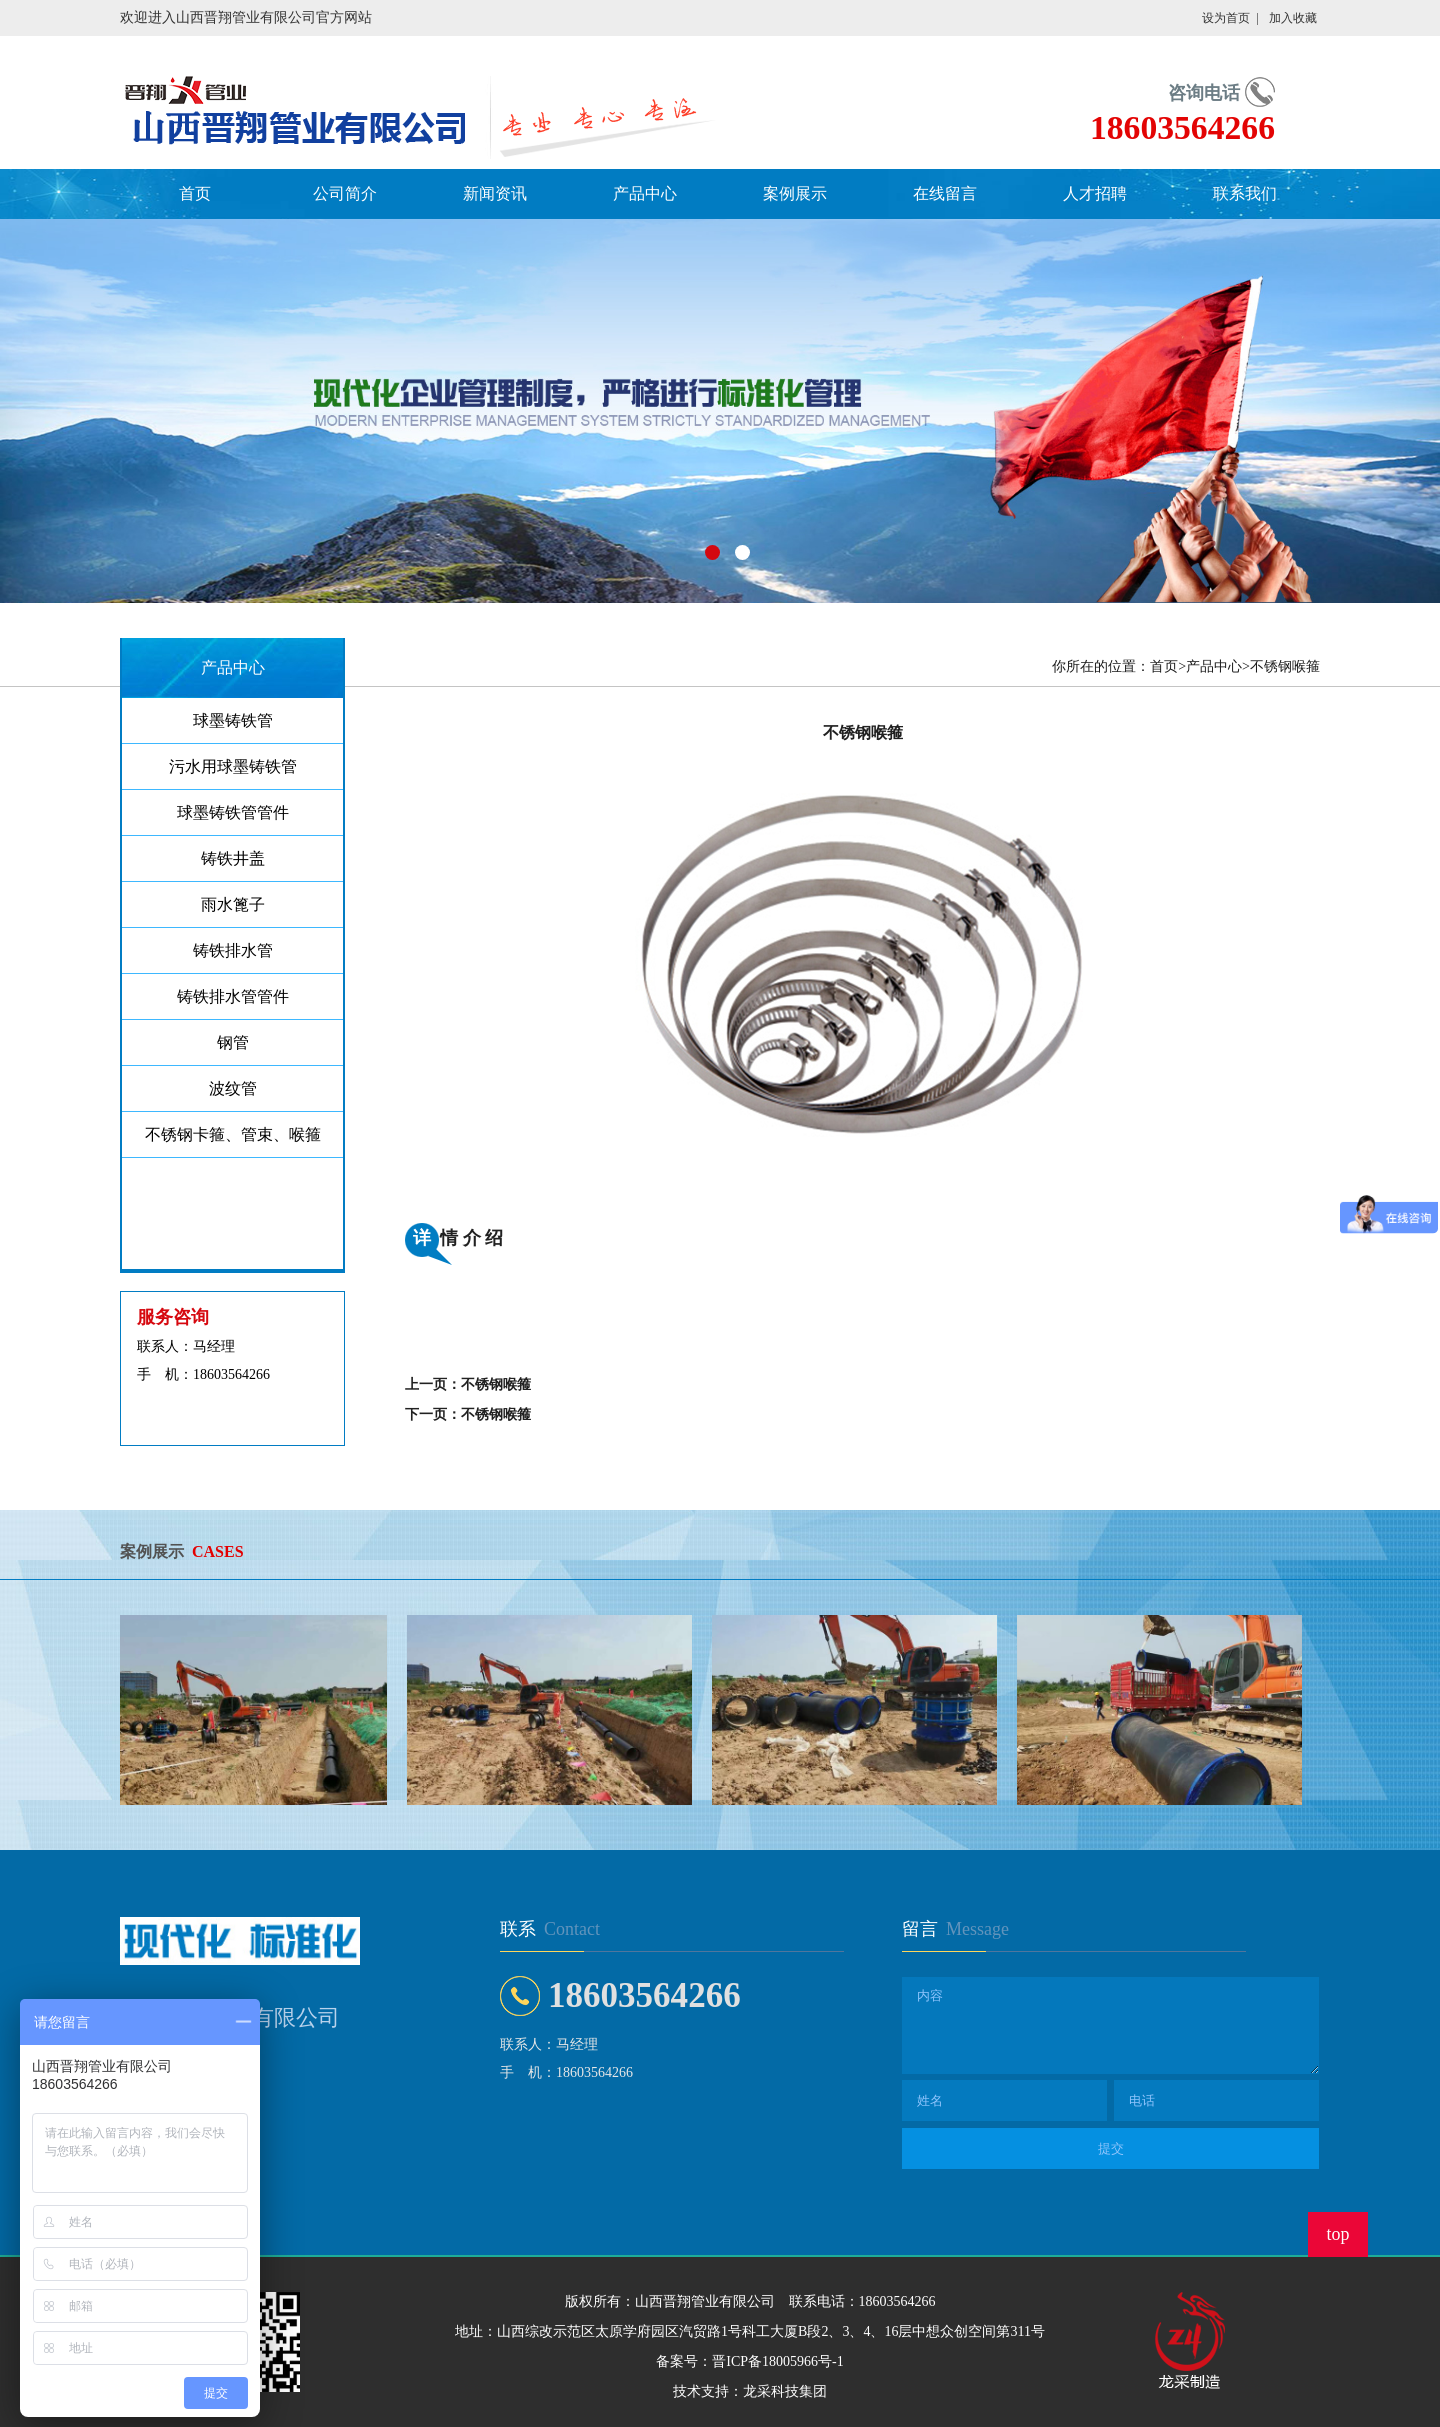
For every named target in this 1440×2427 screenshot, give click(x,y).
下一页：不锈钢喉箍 (468, 1414)
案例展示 (795, 193)
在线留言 (945, 193)
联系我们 (1245, 193)
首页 (195, 193)
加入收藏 (1293, 18)
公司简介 (345, 193)
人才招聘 (1095, 193)
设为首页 (1226, 18)
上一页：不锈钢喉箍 (468, 1384)
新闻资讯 (495, 193)
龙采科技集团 (785, 2391)
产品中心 (645, 193)
